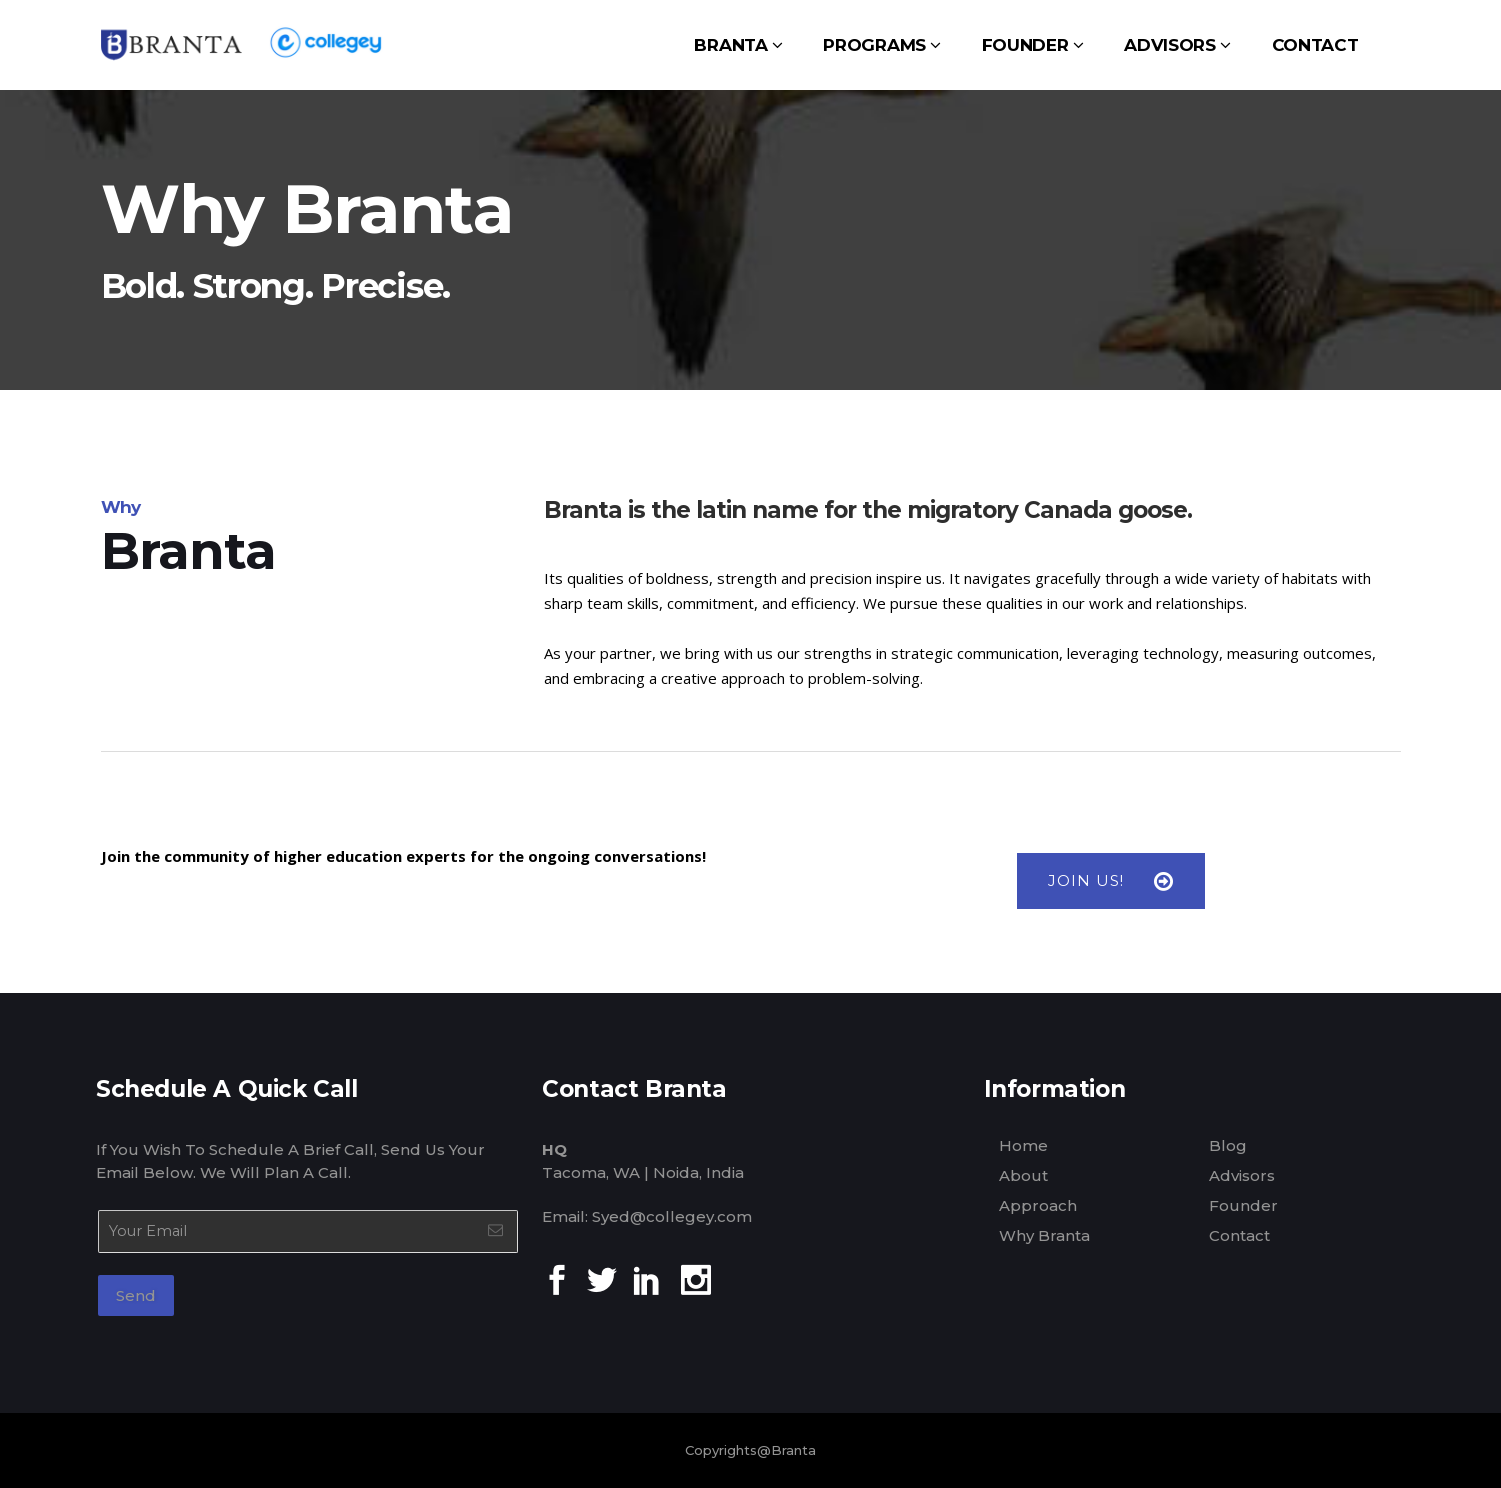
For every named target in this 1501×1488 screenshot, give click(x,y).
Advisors (1242, 1175)
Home (1023, 1145)
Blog (1228, 1145)
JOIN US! (1111, 881)
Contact (1239, 1235)
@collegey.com (691, 1216)
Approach (1038, 1205)
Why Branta (1044, 1235)
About (1023, 1175)
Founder (1243, 1205)
